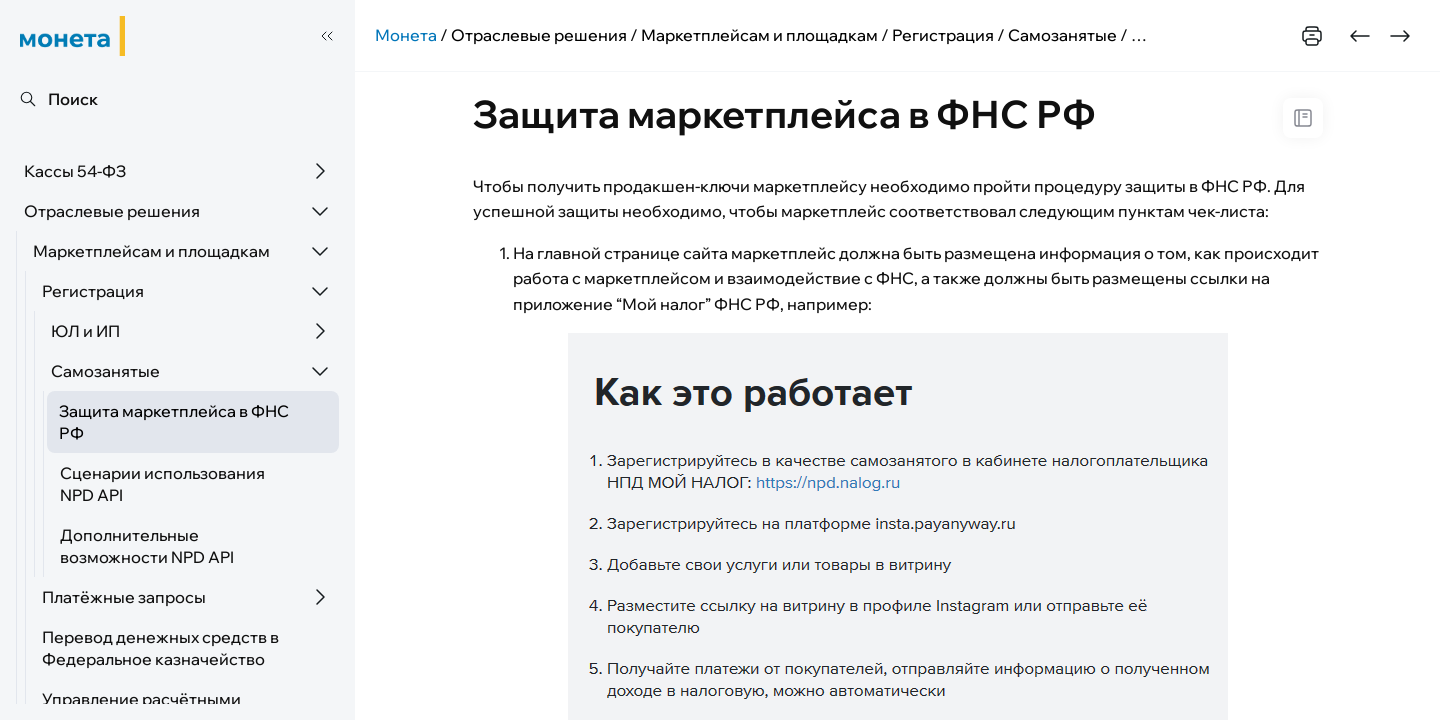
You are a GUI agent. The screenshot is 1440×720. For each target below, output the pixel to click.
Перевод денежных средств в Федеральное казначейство (160, 648)
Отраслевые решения (112, 211)
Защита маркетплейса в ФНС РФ (174, 422)
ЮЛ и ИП (85, 331)
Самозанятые (105, 371)
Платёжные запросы (124, 597)
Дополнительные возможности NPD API (147, 546)
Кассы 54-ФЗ (75, 171)
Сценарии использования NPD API (162, 484)
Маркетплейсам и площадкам (151, 251)
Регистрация (93, 291)
